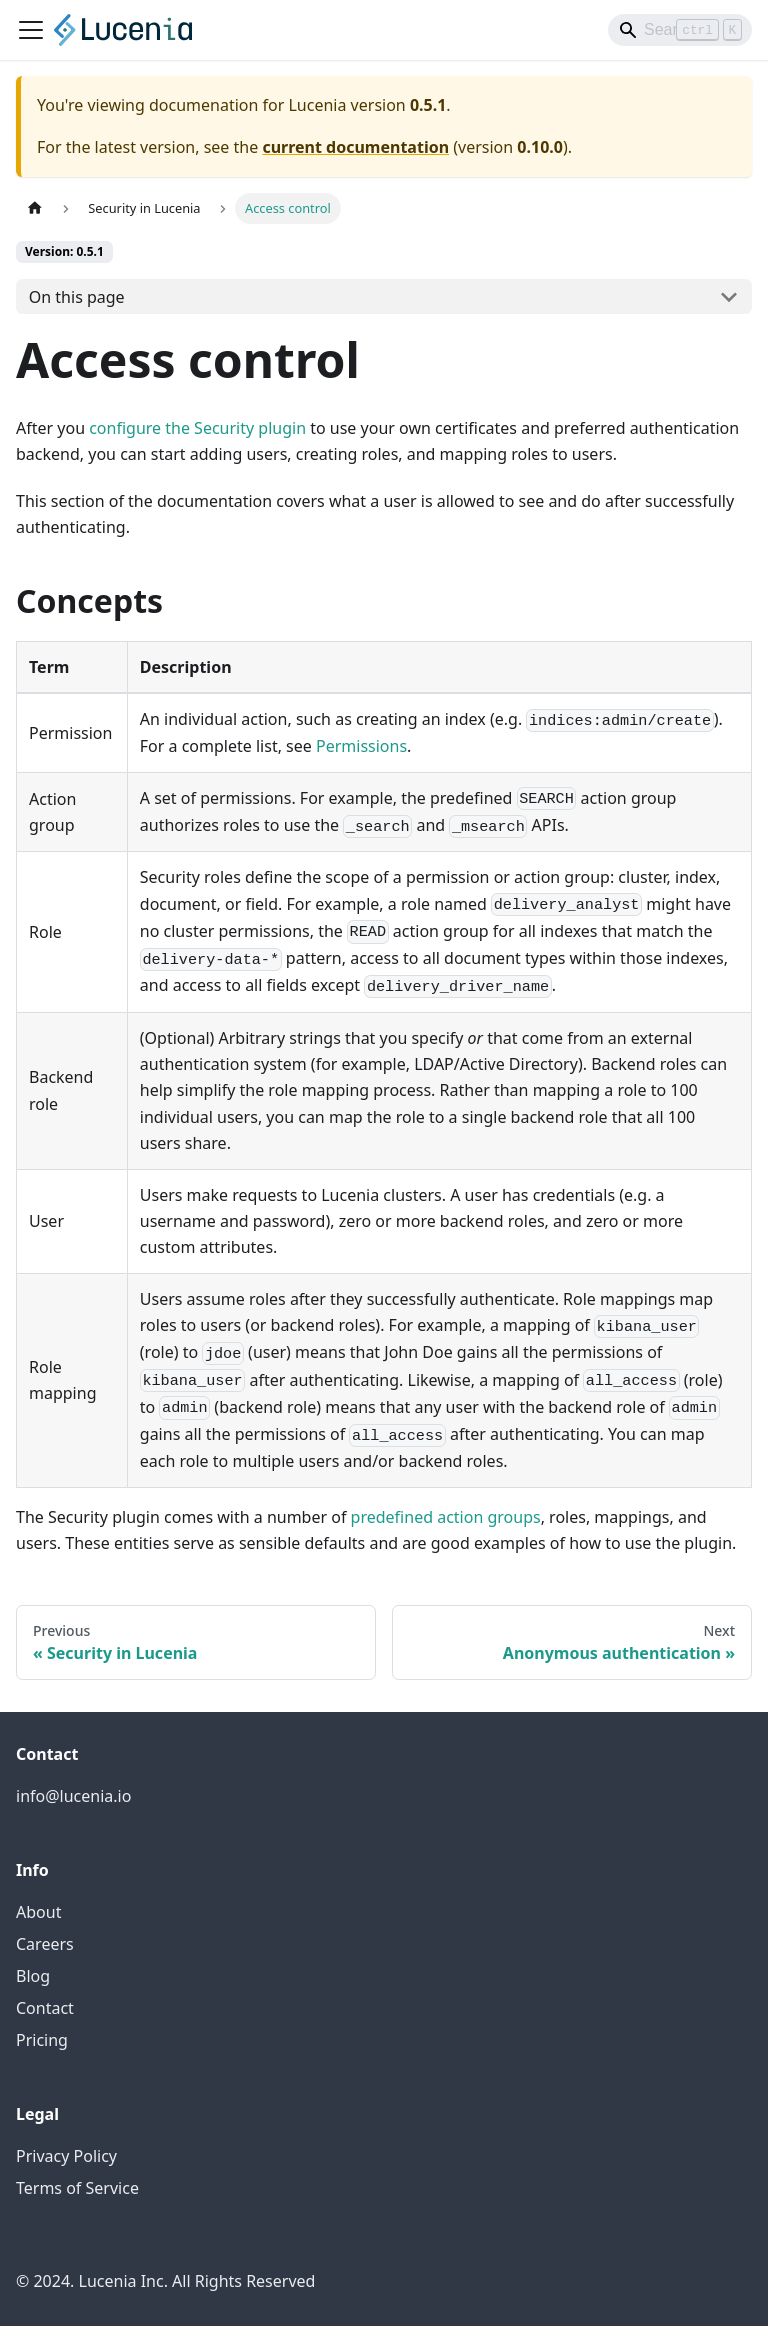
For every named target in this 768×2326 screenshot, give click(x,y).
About (38, 1912)
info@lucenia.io (73, 1796)
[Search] (680, 30)
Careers (45, 1944)
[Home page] (35, 208)
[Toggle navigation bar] (31, 30)
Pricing (42, 2040)
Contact (45, 2008)
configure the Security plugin (197, 428)
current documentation (355, 147)
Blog (33, 1976)
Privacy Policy (66, 2156)
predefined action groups (446, 1517)
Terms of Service (77, 2188)
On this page (77, 297)
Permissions (361, 746)
